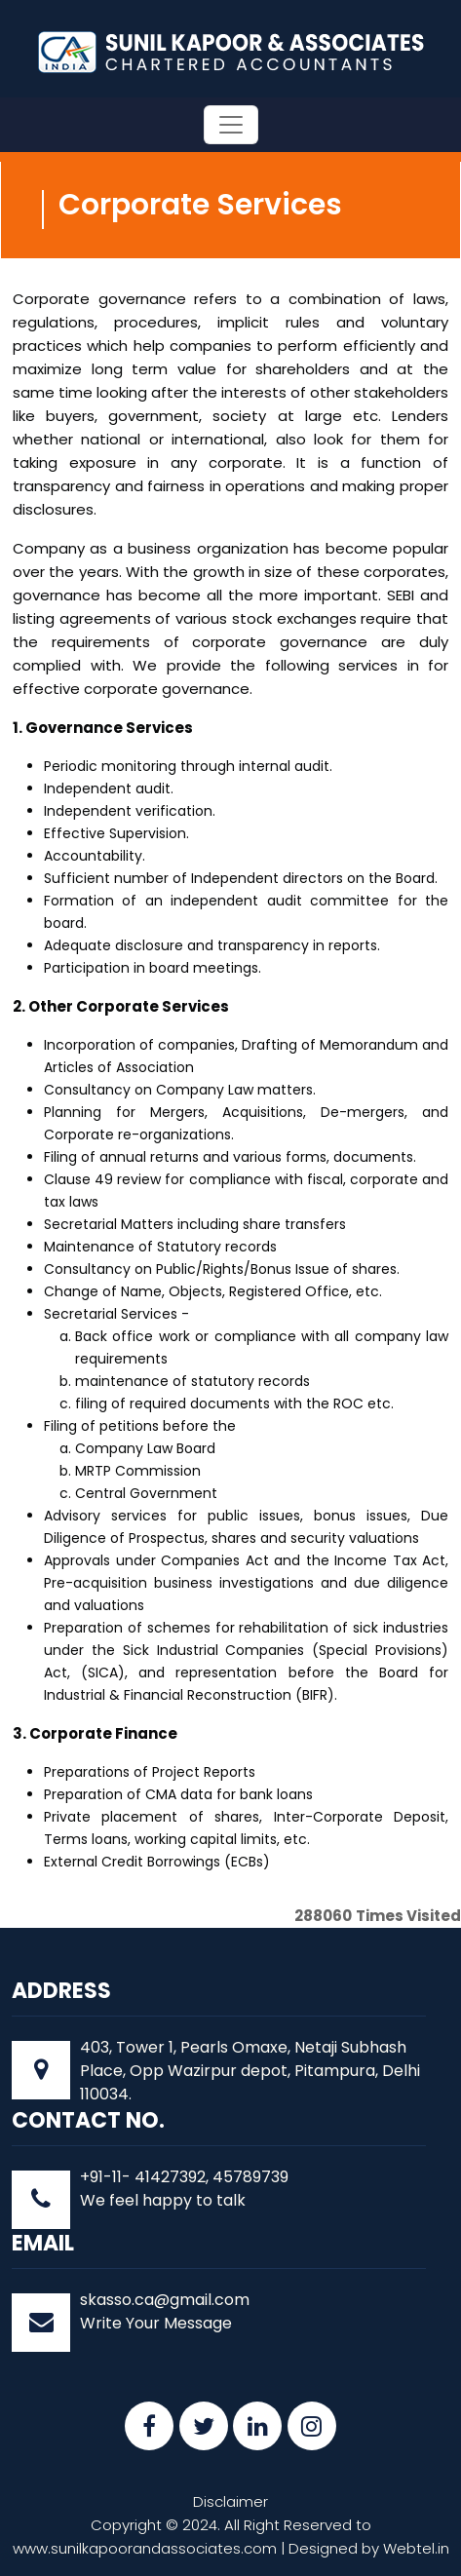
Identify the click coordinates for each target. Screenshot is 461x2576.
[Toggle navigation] (231, 124)
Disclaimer (230, 2501)
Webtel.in (416, 2548)
